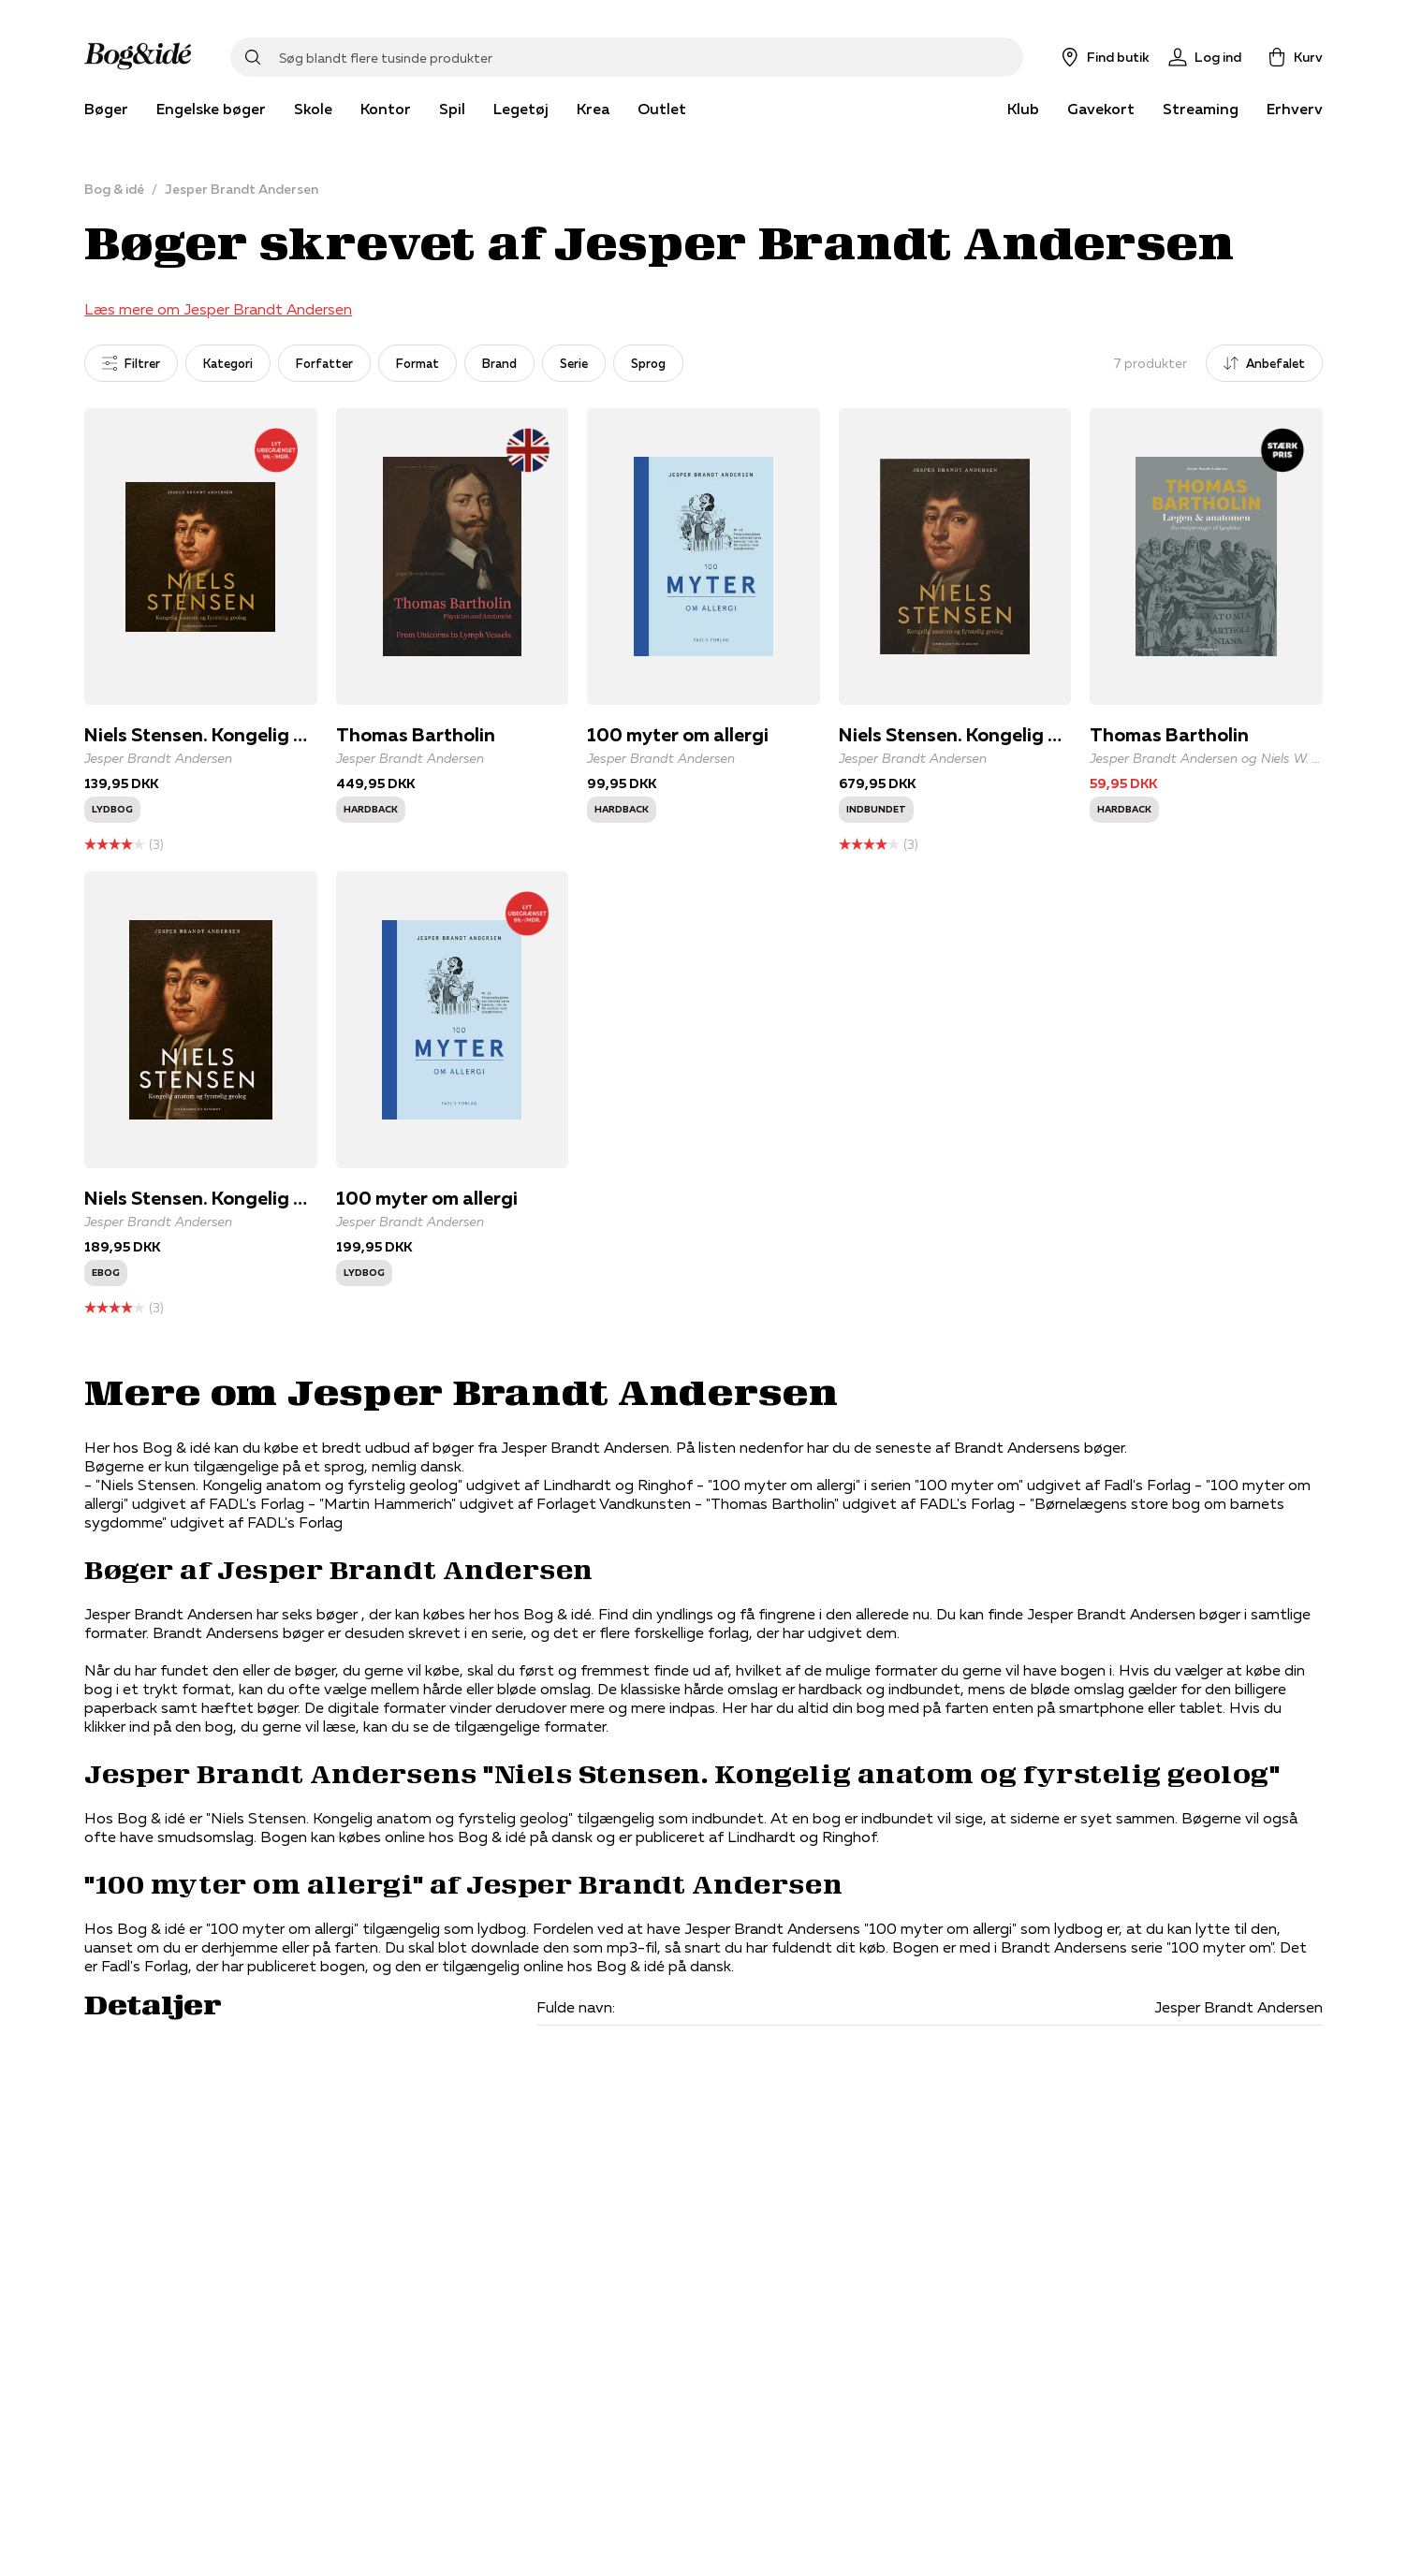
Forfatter (324, 363)
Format (417, 363)
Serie (574, 363)
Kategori (228, 363)
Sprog (648, 363)
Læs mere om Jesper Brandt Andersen (218, 309)
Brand (499, 363)
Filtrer (131, 363)
